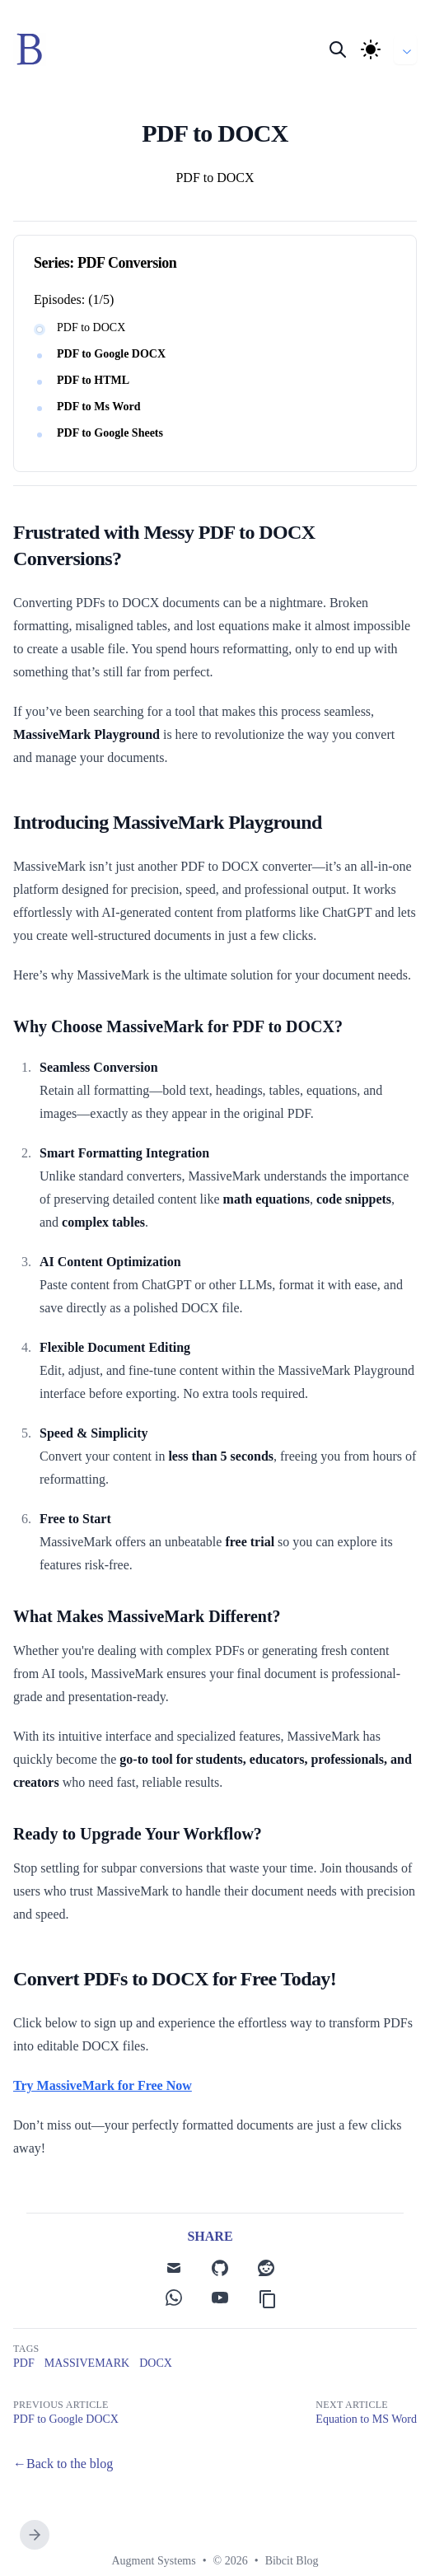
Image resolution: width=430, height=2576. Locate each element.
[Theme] (371, 49)
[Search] (338, 49)
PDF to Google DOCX (111, 354)
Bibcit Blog (292, 2561)
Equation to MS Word (366, 2419)
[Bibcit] (34, 49)
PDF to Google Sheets (110, 433)
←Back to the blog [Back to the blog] (63, 2464)
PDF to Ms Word (99, 406)
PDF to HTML (93, 380)
